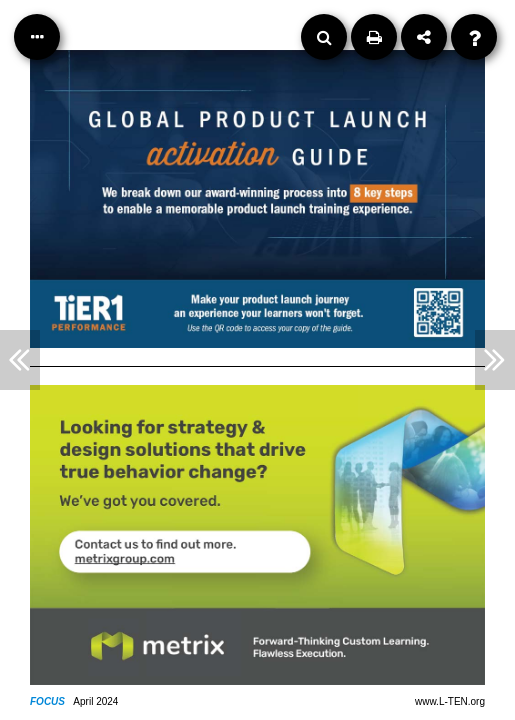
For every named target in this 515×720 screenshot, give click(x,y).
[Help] (474, 37)
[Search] (324, 37)
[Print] (374, 37)
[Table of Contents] (37, 37)
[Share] (424, 37)
